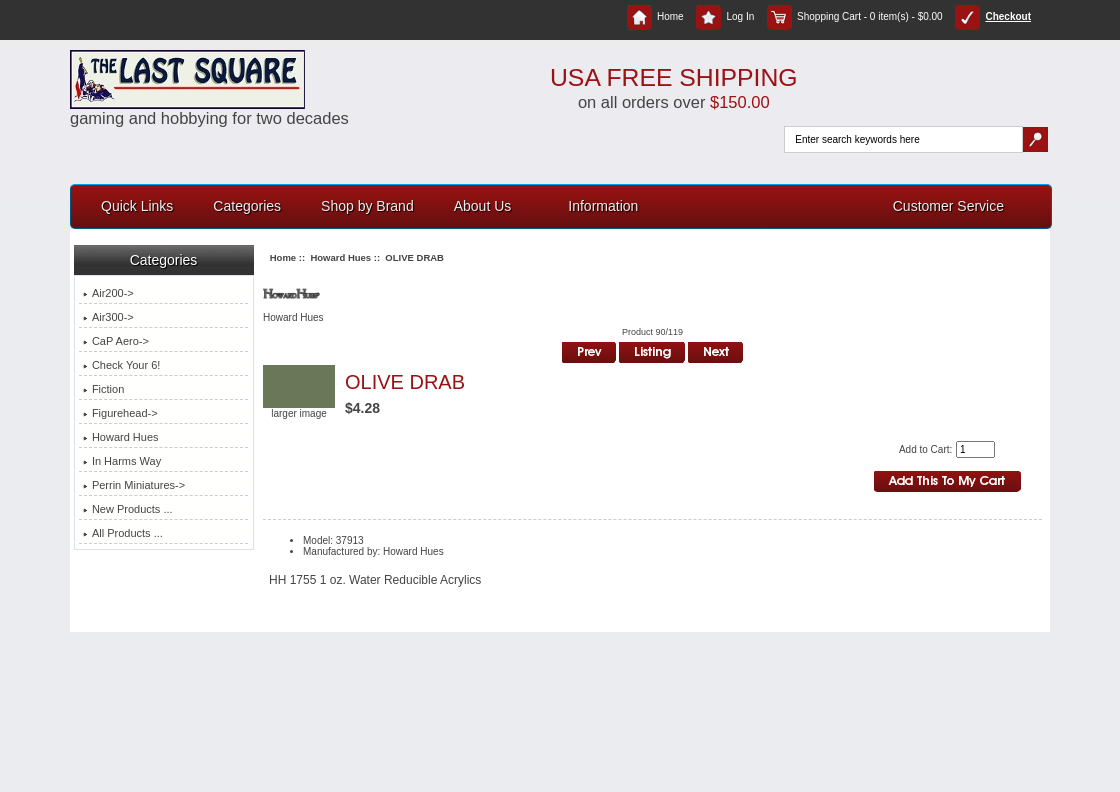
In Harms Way (122, 461)
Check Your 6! (122, 365)
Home (655, 16)
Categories (247, 206)
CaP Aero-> (116, 341)
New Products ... (128, 509)
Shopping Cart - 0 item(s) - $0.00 (855, 16)
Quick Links (137, 206)
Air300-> (108, 317)
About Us (483, 206)
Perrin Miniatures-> (134, 485)
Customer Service (948, 206)
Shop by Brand (367, 206)
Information (603, 206)
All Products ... (123, 533)
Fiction (103, 389)
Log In (725, 16)
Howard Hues (340, 257)
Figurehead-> (120, 413)
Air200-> (108, 293)
